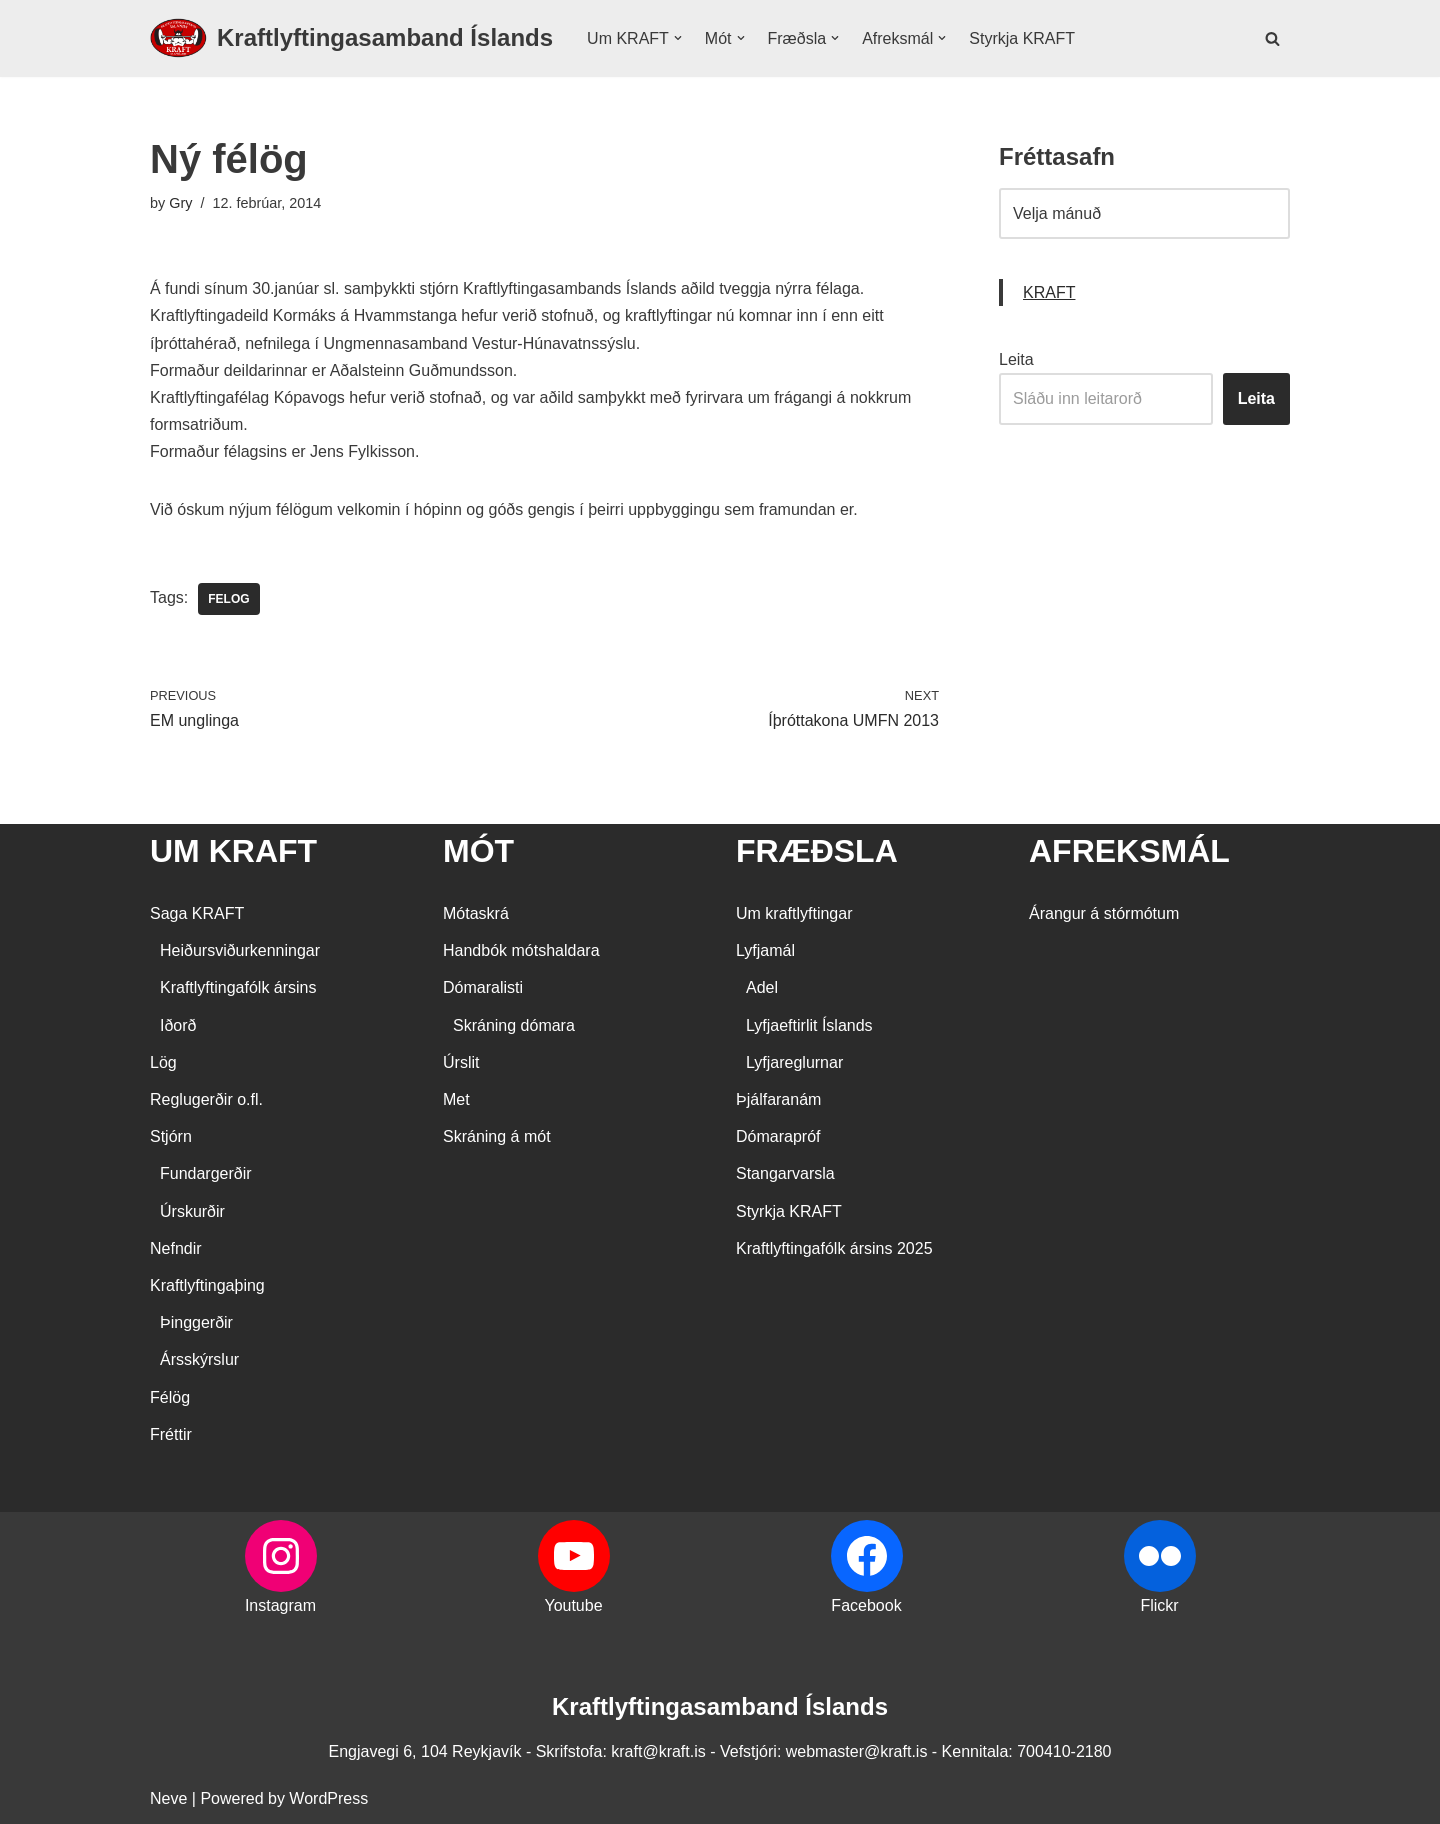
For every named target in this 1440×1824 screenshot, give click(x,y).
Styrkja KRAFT (1022, 38)
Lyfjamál (765, 950)
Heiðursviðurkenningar (240, 950)
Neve (168, 1798)
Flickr (1159, 1605)
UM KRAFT (233, 851)
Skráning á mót (497, 1136)
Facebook (866, 1605)
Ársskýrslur (199, 1359)
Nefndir (176, 1248)
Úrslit (461, 1062)
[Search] (1272, 38)
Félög (170, 1397)
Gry (180, 203)
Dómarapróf (778, 1136)
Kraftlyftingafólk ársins (238, 987)
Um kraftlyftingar (794, 913)
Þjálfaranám (778, 1099)
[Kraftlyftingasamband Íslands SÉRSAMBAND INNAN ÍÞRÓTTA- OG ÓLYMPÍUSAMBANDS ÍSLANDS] (351, 38)
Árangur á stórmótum (1104, 913)
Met (456, 1099)
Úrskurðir (192, 1211)
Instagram (280, 1605)
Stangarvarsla (785, 1173)
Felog (228, 599)
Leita (1016, 359)
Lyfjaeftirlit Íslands (809, 1025)
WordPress (328, 1798)
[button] (678, 38)
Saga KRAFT (197, 913)
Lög (163, 1062)
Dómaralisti (483, 987)
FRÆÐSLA (817, 851)
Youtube (573, 1605)
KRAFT (1049, 292)
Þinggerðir (196, 1322)
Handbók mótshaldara (521, 950)
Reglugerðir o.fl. (206, 1099)
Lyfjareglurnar (794, 1062)
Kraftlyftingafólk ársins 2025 (834, 1248)
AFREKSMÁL (1129, 851)
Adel (762, 987)
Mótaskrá (476, 913)
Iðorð (178, 1025)
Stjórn (171, 1136)
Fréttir (171, 1434)
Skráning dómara (514, 1025)
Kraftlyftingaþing (207, 1285)
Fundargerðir (206, 1173)
